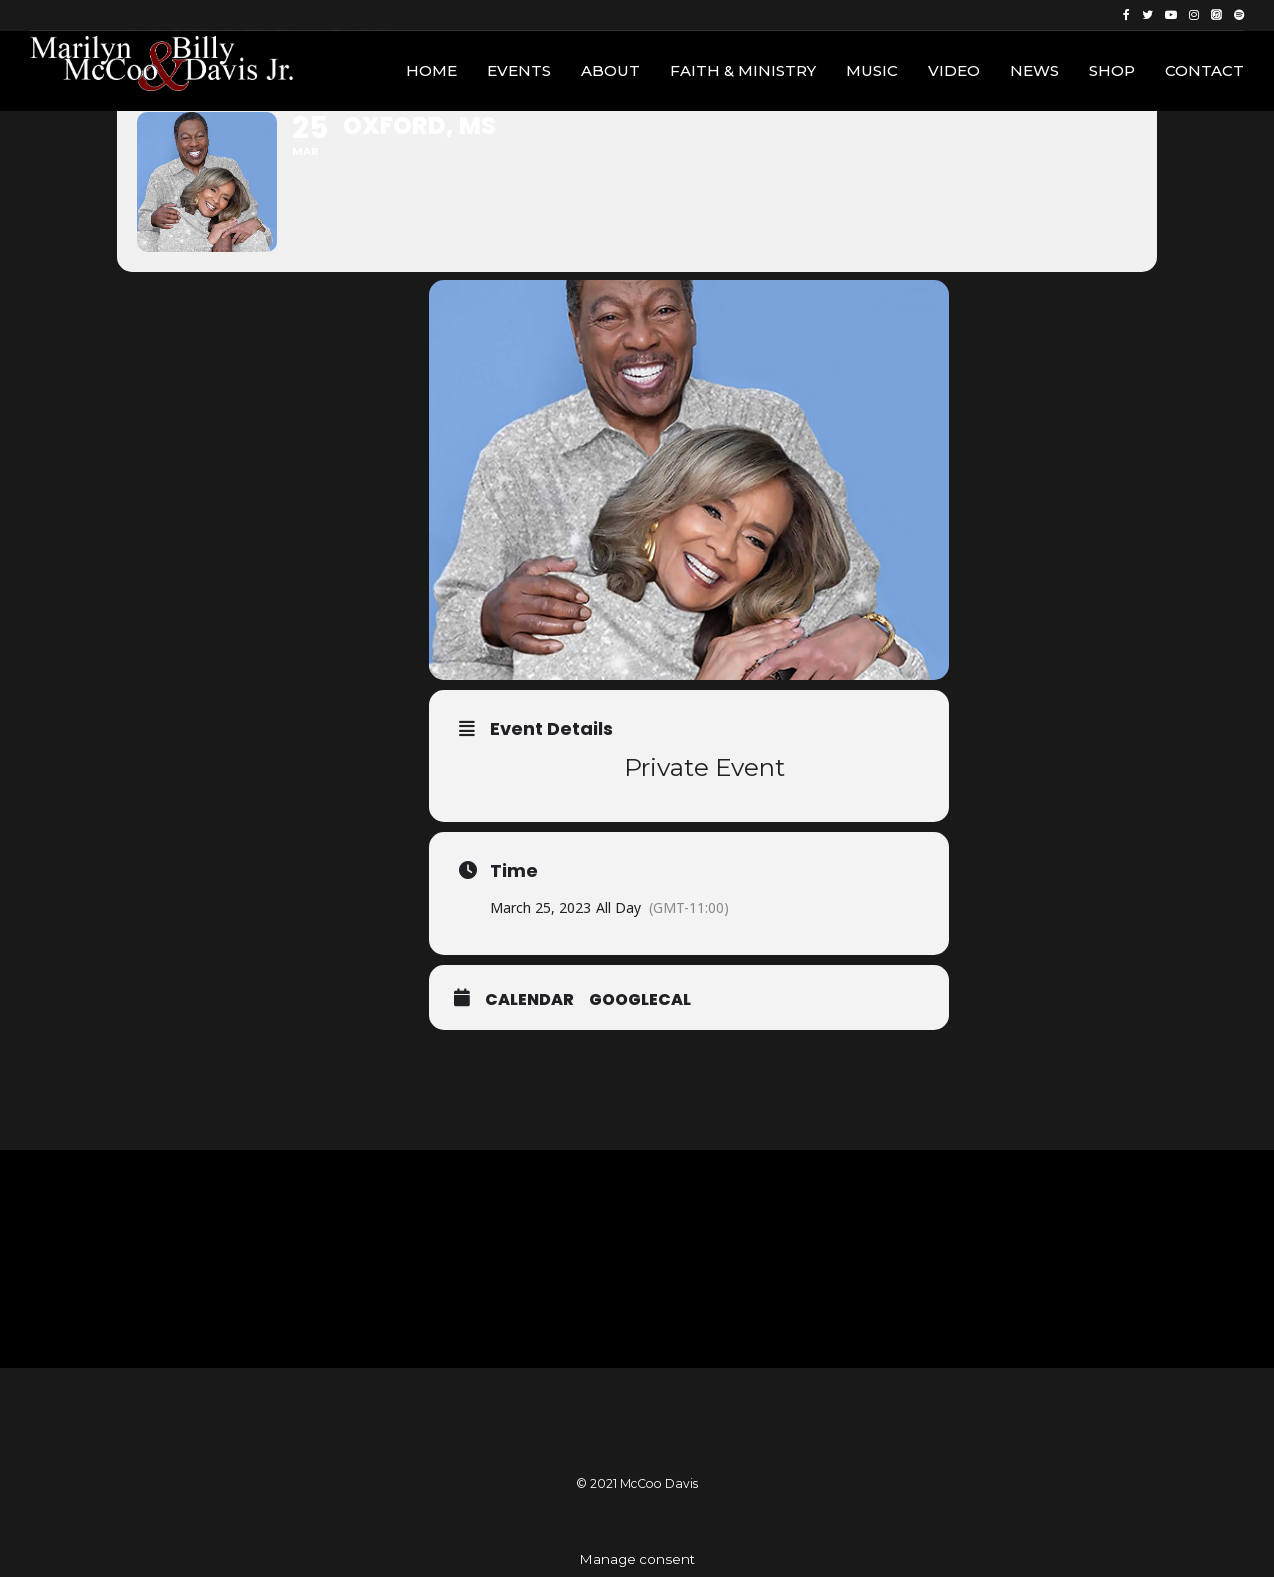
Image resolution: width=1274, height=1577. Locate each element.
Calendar (529, 1000)
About (610, 70)
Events (519, 70)
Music (872, 70)
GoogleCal (640, 1000)
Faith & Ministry (743, 70)
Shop (1112, 70)
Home (431, 70)
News (1034, 70)
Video (954, 70)
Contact (1204, 70)
